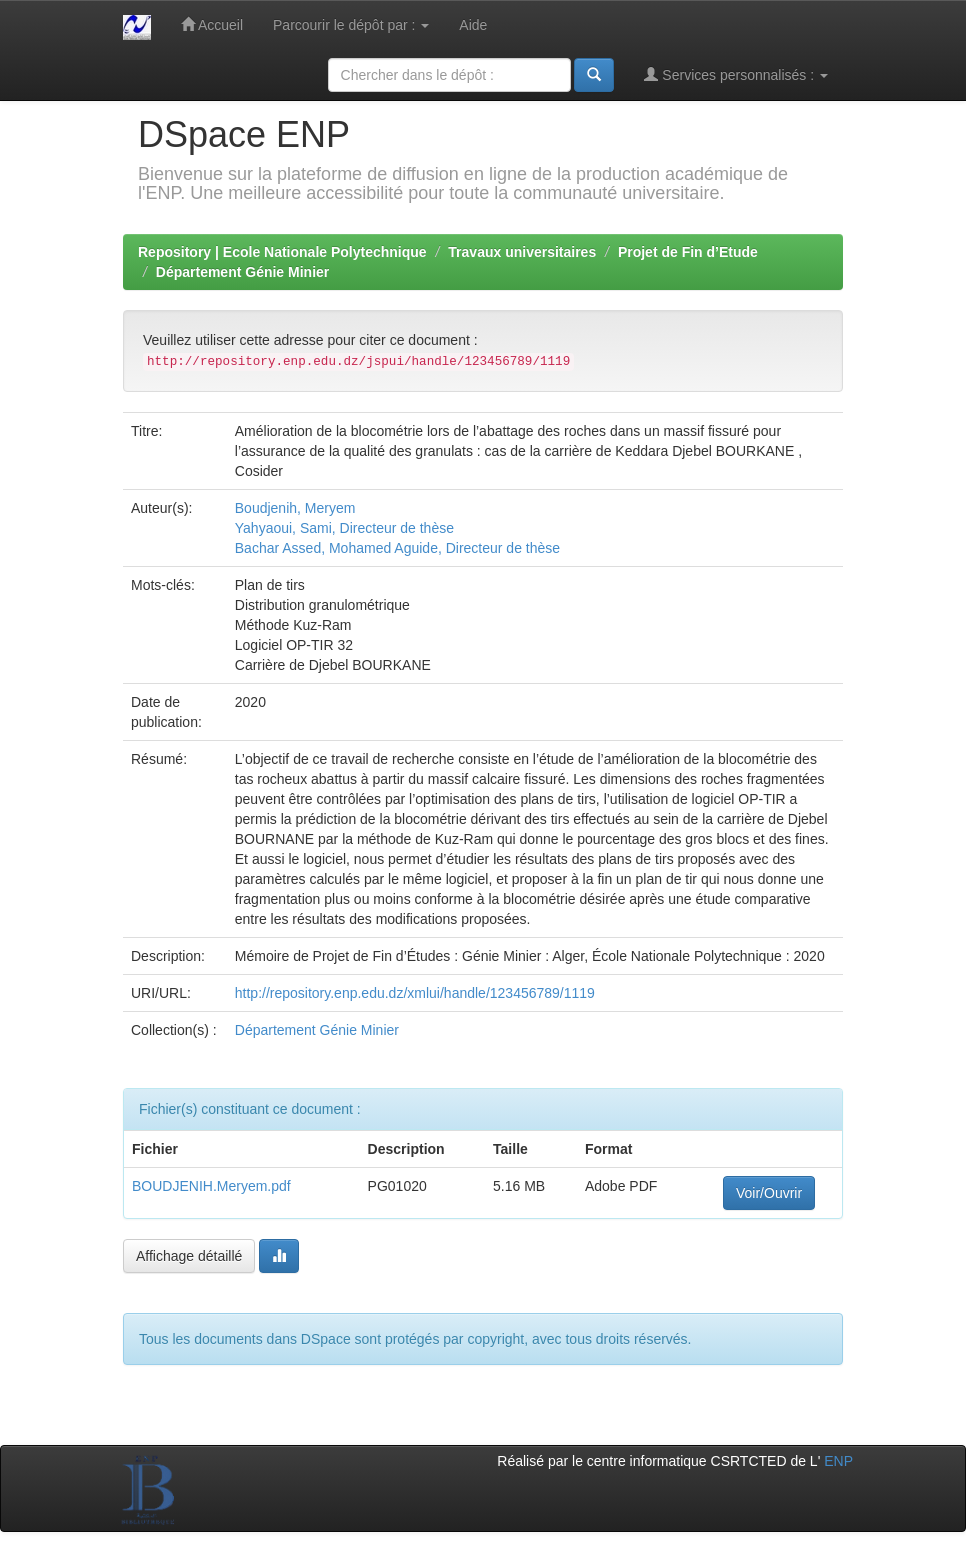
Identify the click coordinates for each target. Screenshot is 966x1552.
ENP (838, 1461)
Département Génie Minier (243, 272)
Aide (473, 25)
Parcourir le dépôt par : (351, 25)
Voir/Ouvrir (769, 1193)
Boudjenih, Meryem (295, 508)
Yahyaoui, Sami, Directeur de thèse (344, 528)
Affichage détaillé (189, 1256)
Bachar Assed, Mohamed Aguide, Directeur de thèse (397, 548)
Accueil (212, 24)
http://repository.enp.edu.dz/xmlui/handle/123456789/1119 (415, 993)
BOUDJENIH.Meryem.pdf (211, 1186)
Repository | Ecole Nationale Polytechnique (282, 252)
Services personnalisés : (736, 74)
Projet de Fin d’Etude (688, 252)
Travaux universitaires (522, 252)
